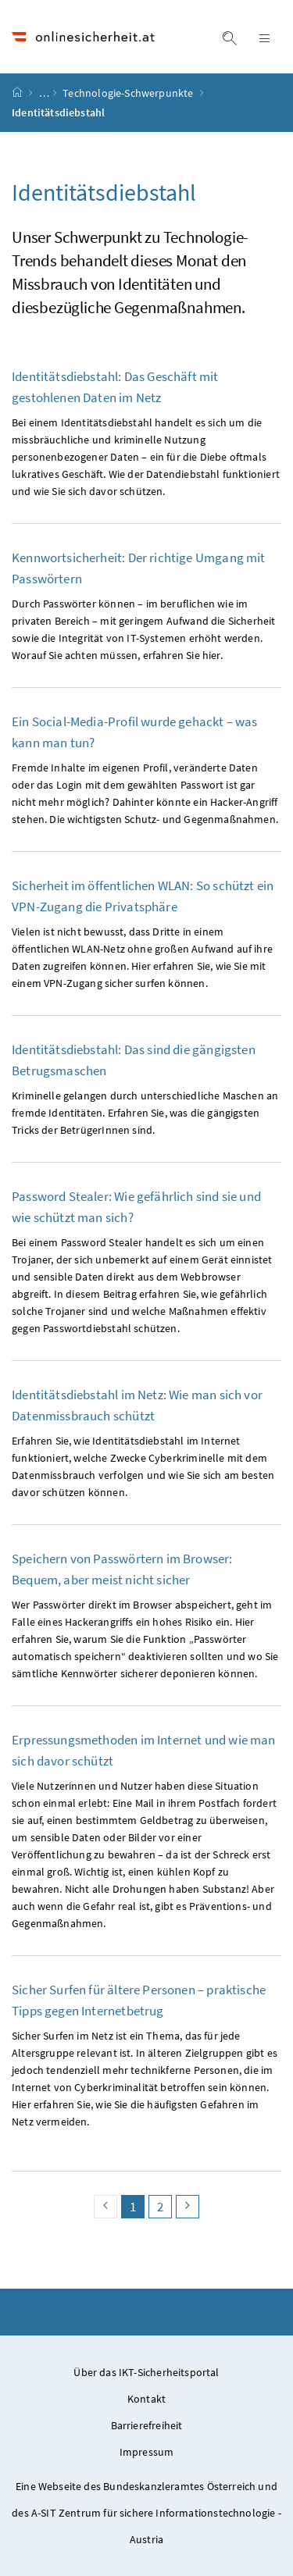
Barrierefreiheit (147, 2425)
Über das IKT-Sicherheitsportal (146, 2372)
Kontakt (146, 2399)
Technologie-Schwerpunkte (129, 93)
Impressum (147, 2452)
